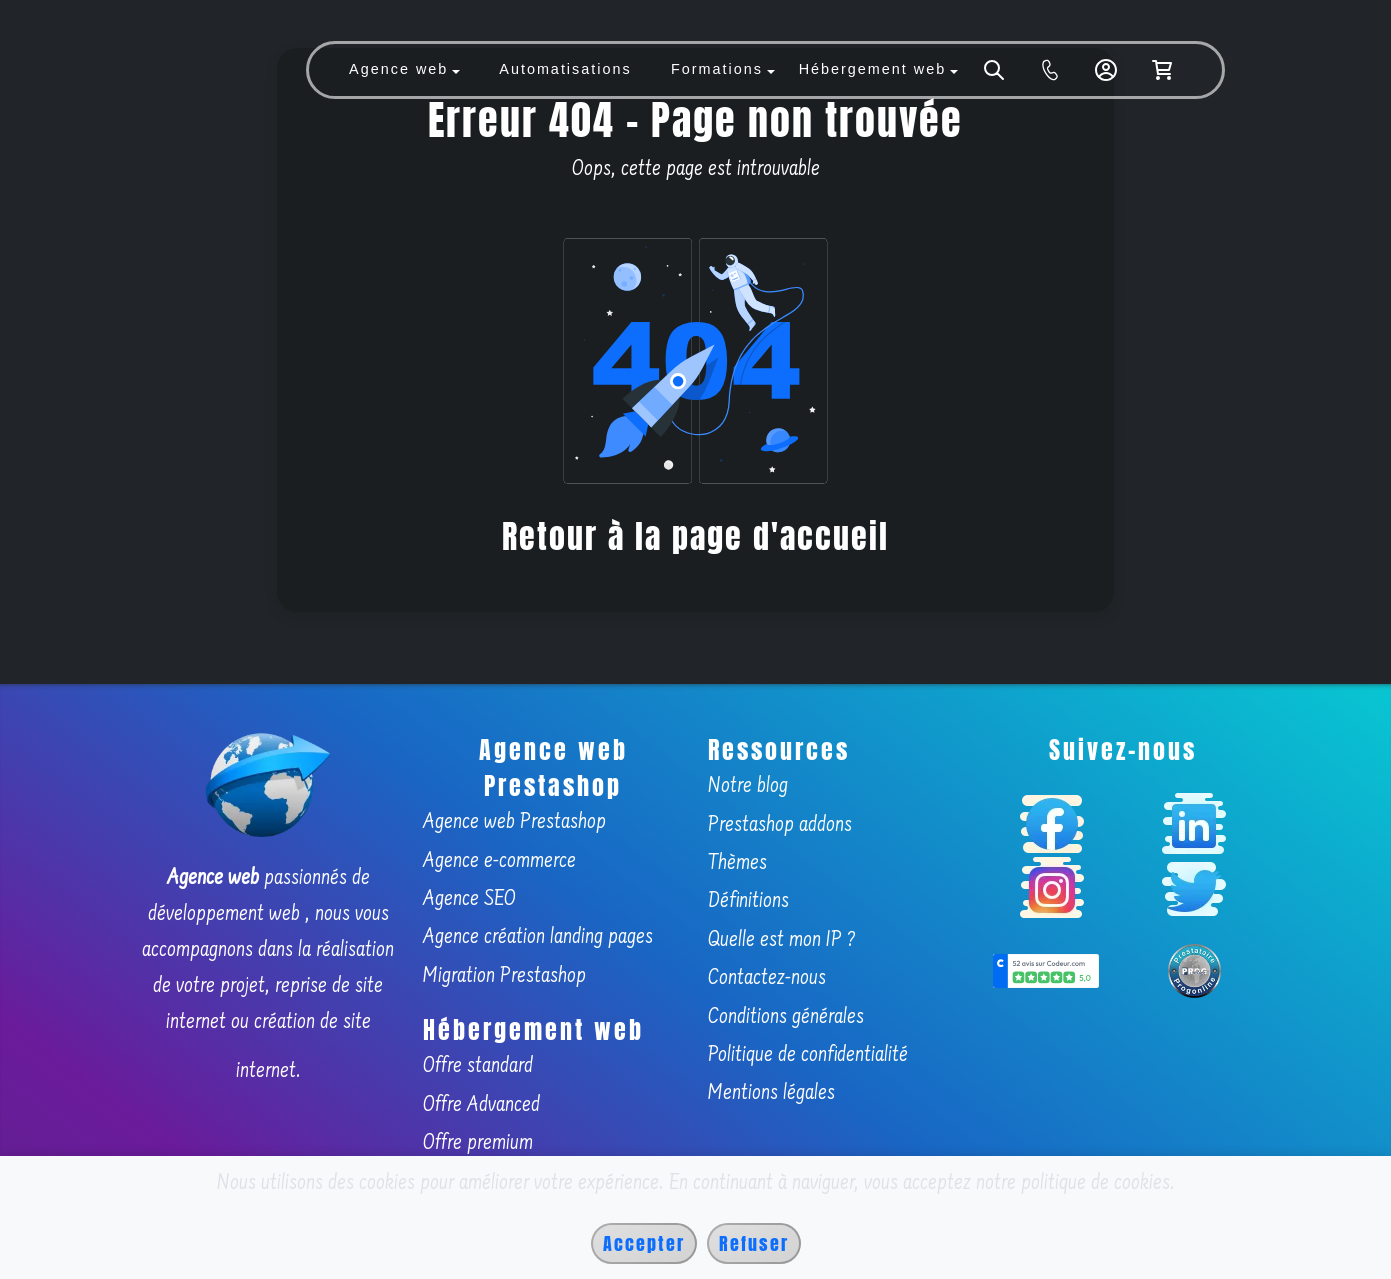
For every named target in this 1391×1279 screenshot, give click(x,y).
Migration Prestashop (504, 977)
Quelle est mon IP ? (782, 941)
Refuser (754, 1243)
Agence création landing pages (538, 938)
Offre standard (478, 1067)
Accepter (644, 1243)
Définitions (748, 902)
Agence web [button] (398, 69)
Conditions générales (786, 1018)
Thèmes (737, 864)
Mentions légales (771, 1094)
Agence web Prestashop (514, 823)
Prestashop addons (780, 826)
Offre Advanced (481, 1106)
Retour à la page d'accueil (695, 536)
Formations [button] (717, 69)
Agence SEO (469, 900)
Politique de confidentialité (808, 1056)
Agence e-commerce (499, 862)
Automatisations (565, 69)
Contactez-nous (767, 979)
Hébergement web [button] (873, 69)
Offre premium (478, 1144)
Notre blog (748, 787)
